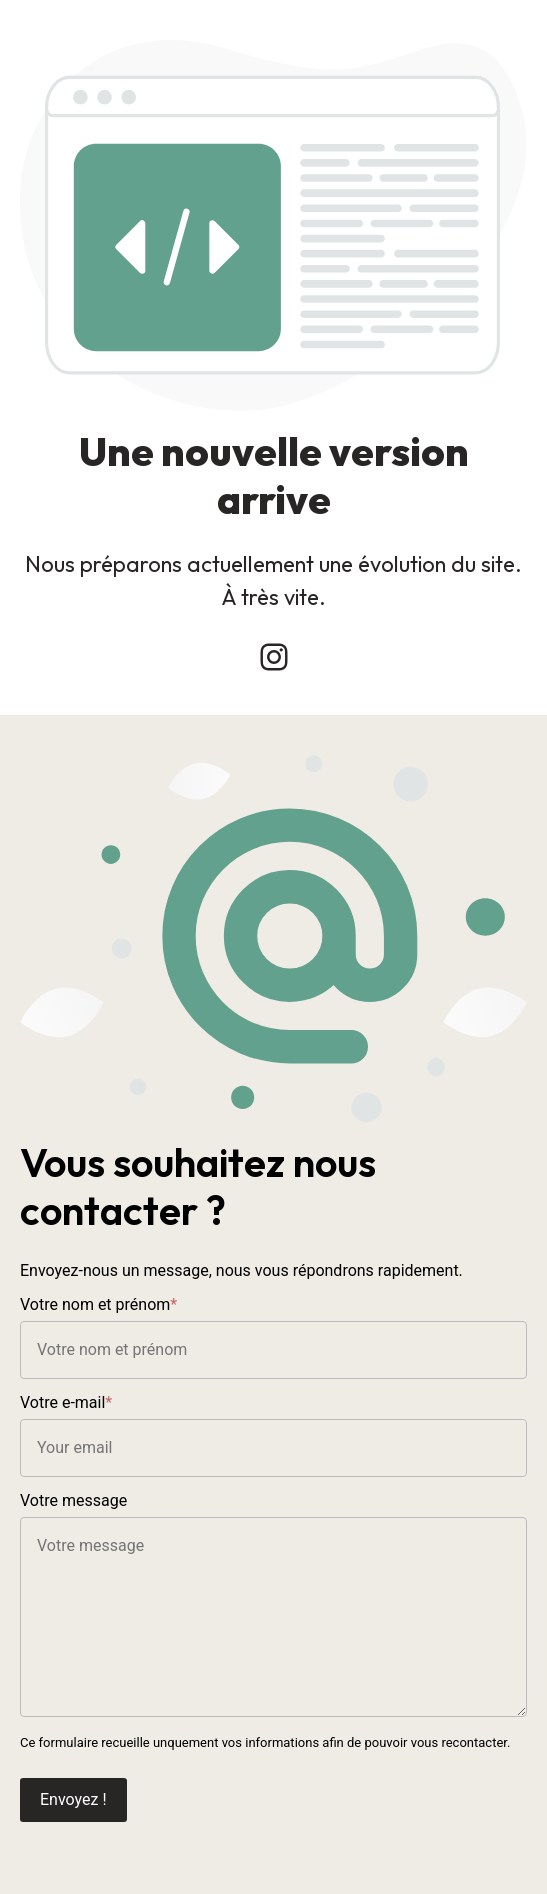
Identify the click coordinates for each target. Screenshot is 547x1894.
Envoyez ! (73, 1799)
